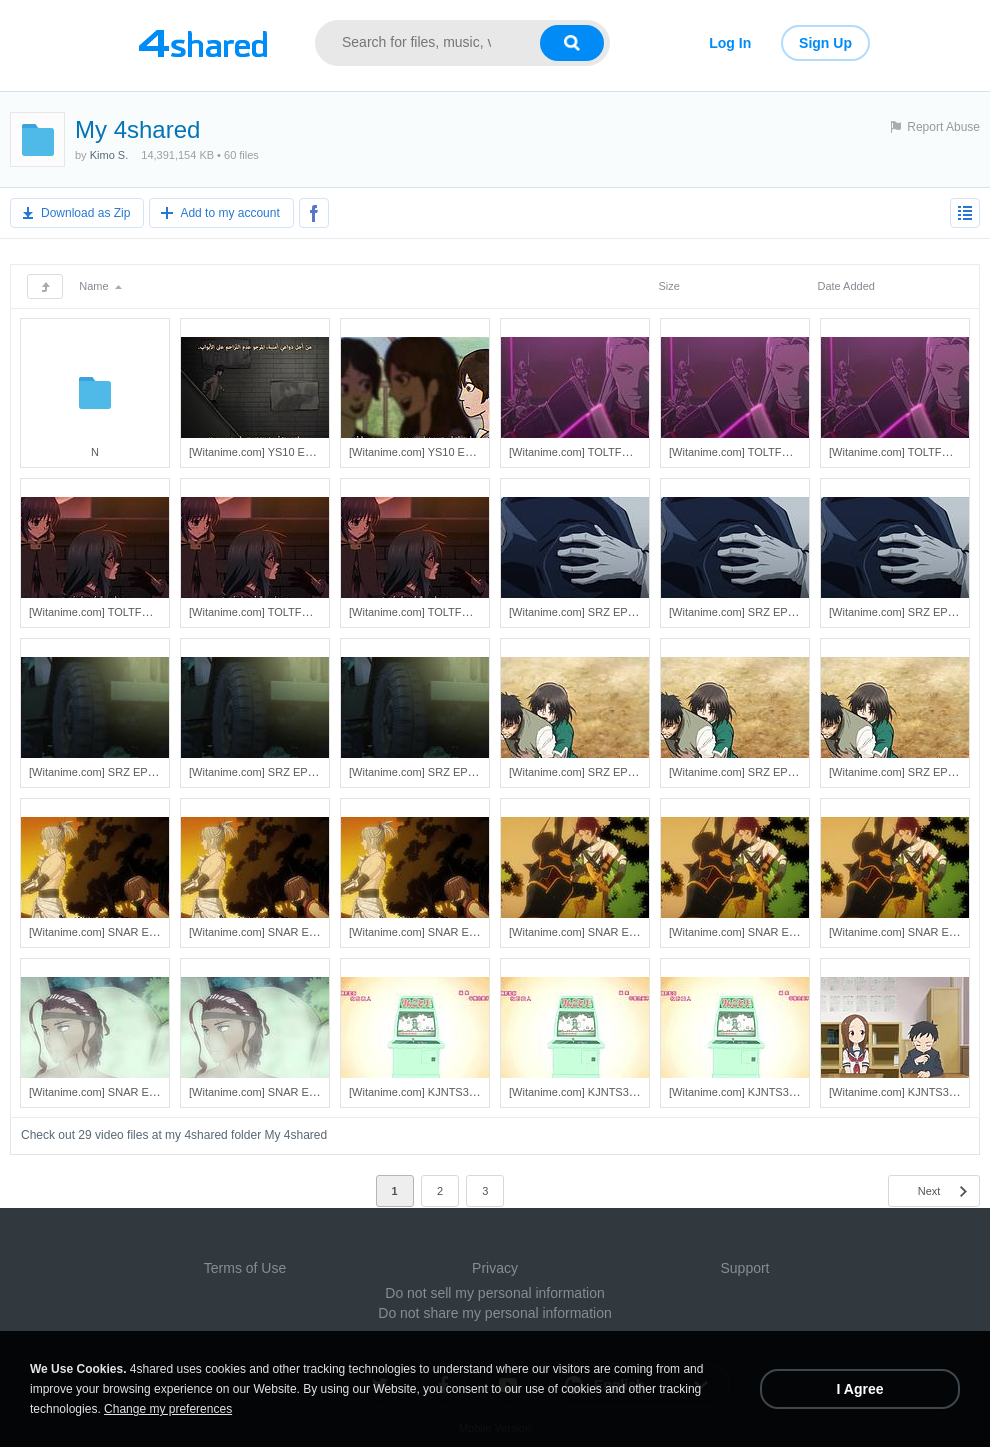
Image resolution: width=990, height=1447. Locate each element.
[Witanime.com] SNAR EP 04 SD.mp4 (601, 932)
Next (929, 1191)
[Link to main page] (202, 43)
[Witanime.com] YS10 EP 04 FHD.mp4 (283, 452)
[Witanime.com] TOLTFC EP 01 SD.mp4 (127, 612)
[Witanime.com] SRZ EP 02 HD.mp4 (757, 772)
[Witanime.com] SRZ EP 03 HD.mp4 (277, 772)
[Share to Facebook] (314, 213)
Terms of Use (245, 1268)
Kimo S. (109, 155)
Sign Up (825, 43)
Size (668, 286)
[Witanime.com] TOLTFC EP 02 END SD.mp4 (620, 452)
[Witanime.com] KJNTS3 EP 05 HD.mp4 (607, 1092)
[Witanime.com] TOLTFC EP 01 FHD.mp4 (450, 612)
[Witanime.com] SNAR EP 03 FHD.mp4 (285, 1092)
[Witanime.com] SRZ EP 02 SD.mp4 (597, 772)
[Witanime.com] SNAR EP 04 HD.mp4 (762, 932)
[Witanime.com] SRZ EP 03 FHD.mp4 (441, 772)
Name (100, 286)
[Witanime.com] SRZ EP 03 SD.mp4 (117, 772)
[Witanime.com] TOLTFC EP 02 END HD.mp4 (780, 452)
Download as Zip (85, 213)
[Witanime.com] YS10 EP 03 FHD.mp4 (443, 452)
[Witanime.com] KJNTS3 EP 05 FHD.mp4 (770, 1092)
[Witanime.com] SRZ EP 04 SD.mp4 (597, 612)
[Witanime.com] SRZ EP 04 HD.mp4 (757, 612)
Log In (730, 43)
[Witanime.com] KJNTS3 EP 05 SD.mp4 (446, 1092)
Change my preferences (168, 1409)
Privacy (495, 1268)
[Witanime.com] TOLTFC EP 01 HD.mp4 (287, 612)
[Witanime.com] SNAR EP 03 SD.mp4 (121, 1092)
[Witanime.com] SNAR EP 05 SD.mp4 (121, 932)
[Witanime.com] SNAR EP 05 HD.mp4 (282, 932)
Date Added (846, 286)
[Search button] (572, 43)
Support (744, 1268)
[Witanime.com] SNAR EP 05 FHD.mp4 (445, 932)
